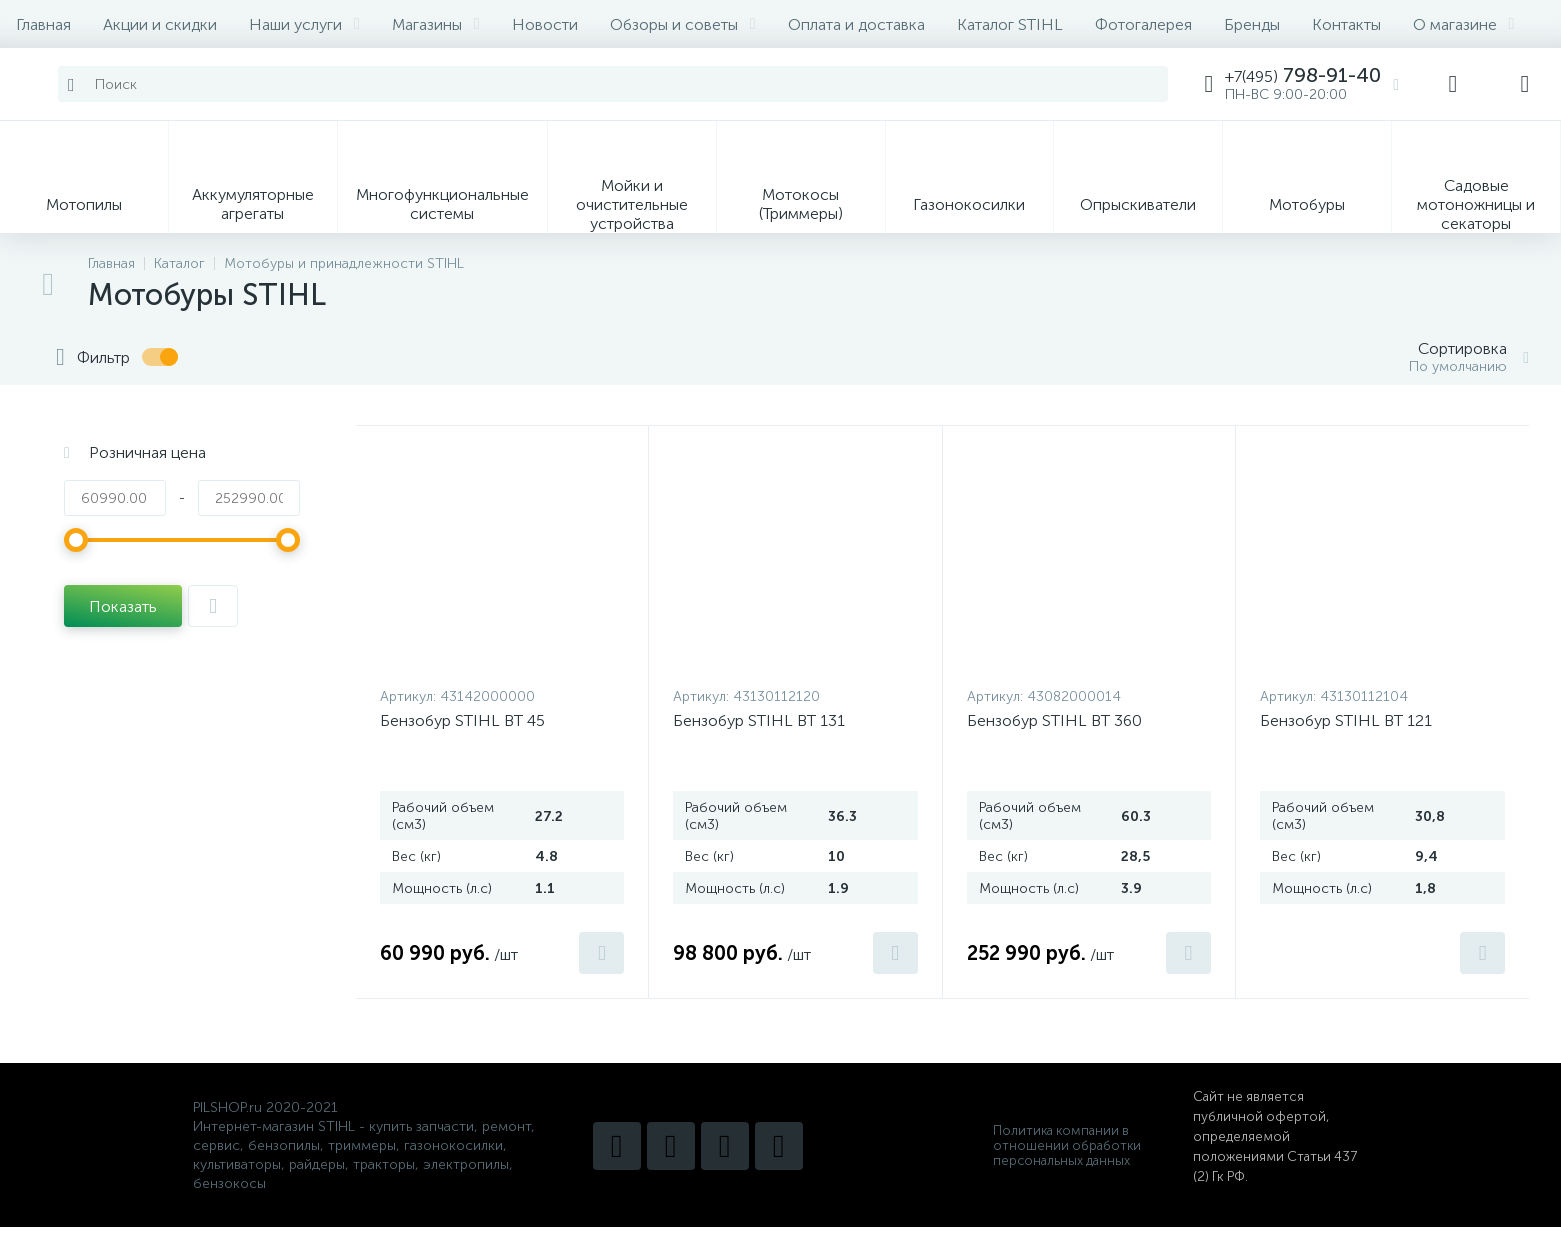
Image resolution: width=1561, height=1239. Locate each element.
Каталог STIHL (1010, 24)
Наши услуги (304, 24)
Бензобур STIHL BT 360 (1054, 720)
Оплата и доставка (856, 24)
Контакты (1346, 24)
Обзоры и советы (683, 24)
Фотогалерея (1143, 24)
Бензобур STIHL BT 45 (462, 720)
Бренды (1252, 24)
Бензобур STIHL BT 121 (1346, 720)
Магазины (436, 24)
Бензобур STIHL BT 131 (759, 720)
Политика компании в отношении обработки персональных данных (1067, 1145)
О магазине (1464, 24)
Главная (43, 24)
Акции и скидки (160, 24)
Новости (545, 24)
